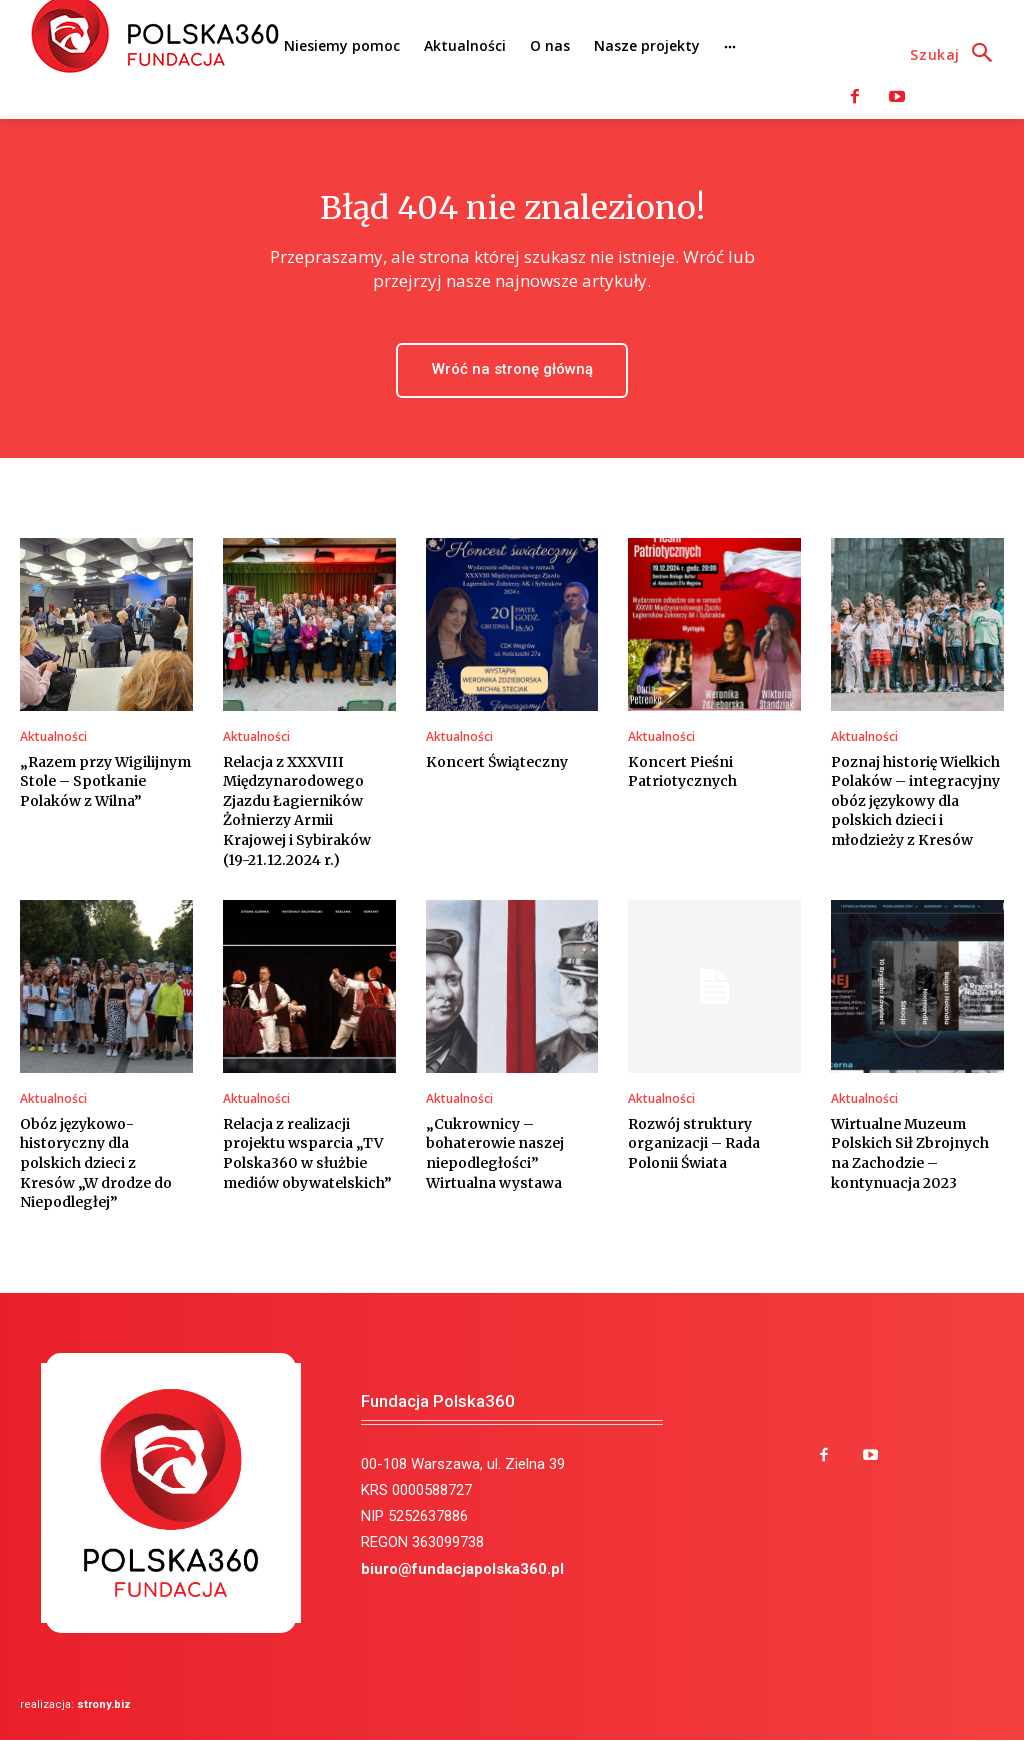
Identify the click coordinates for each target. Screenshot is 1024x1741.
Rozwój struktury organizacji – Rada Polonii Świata (694, 1143)
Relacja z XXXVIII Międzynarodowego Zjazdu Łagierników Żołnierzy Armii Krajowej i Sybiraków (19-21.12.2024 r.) (297, 811)
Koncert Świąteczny (497, 762)
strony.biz (104, 1705)
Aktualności (53, 737)
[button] (957, 55)
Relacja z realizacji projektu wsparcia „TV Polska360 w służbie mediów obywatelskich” (307, 1153)
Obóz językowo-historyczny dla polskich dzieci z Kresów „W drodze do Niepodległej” (96, 1163)
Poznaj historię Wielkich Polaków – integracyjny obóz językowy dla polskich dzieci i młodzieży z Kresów (915, 801)
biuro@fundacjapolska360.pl (462, 1568)
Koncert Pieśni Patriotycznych (682, 772)
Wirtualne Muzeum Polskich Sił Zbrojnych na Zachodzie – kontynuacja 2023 (910, 1153)
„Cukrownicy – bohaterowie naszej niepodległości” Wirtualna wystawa (495, 1153)
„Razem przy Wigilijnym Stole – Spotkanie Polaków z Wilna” (105, 781)
